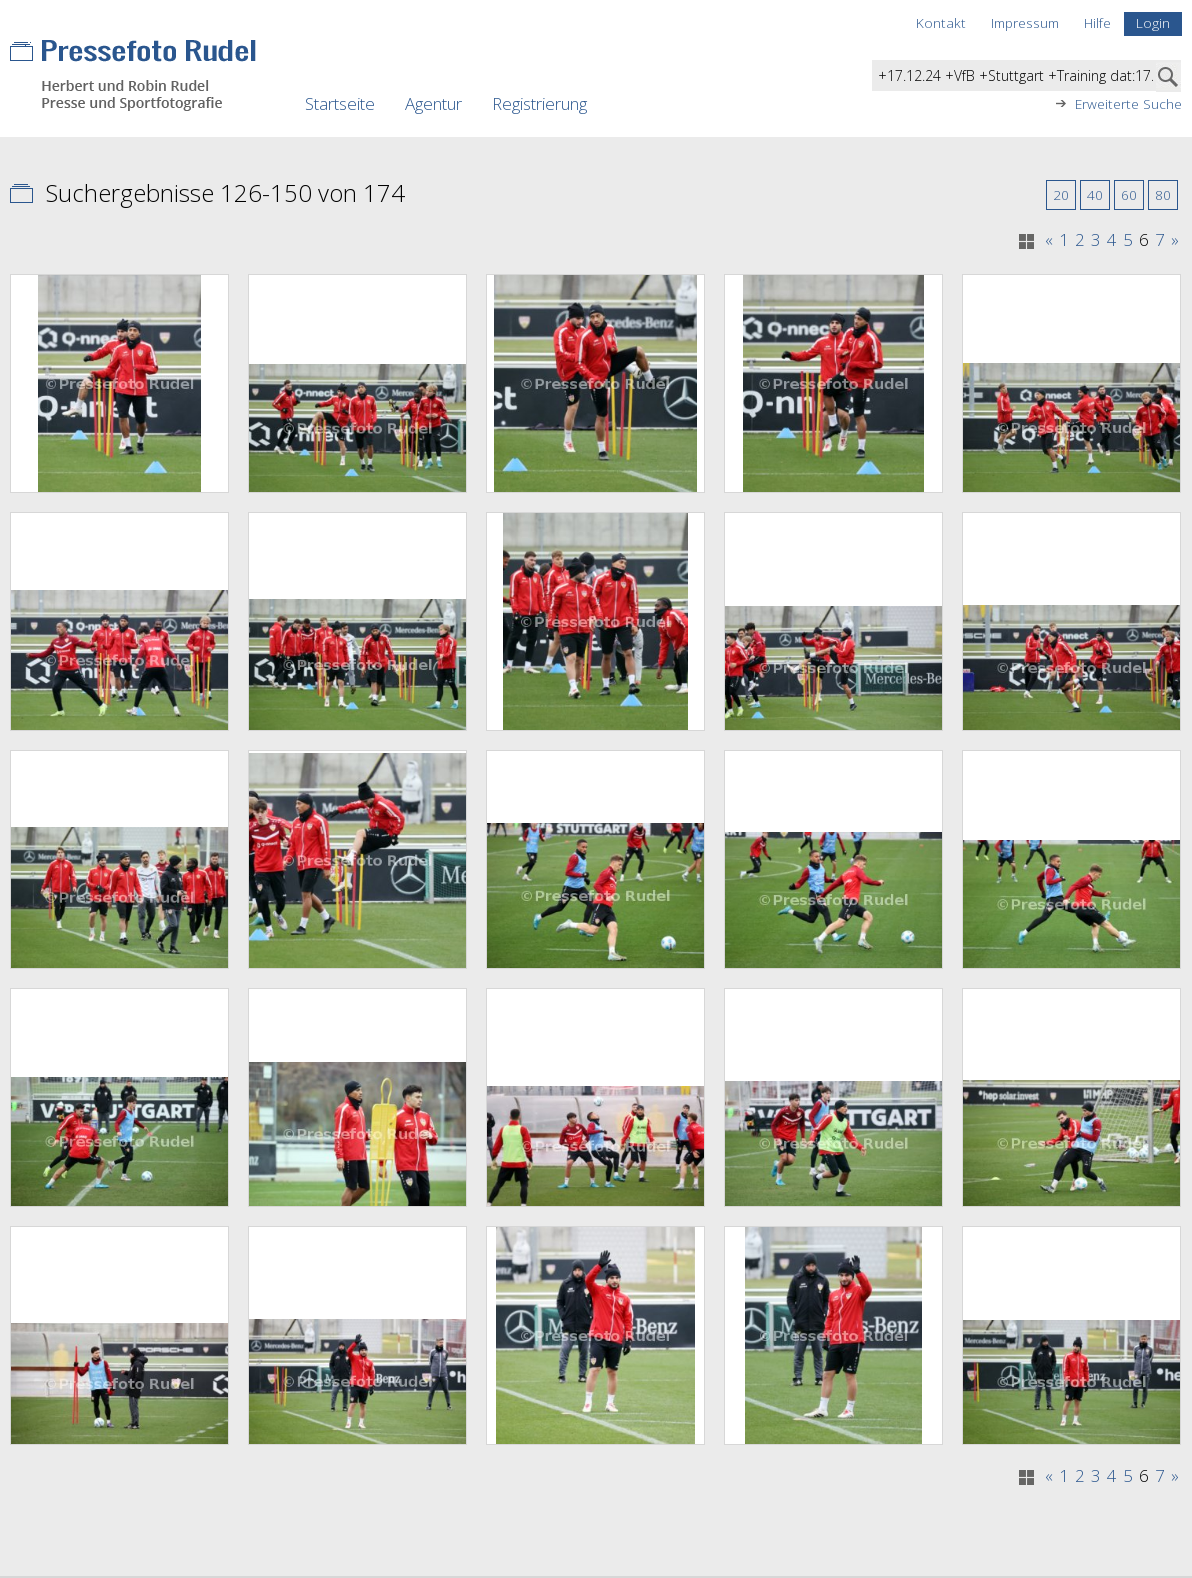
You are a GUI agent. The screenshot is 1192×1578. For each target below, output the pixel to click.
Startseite (340, 103)
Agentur (433, 103)
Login (1153, 22)
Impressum (1025, 22)
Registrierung (539, 103)
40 (1095, 194)
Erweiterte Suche (1128, 104)
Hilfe (1097, 22)
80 (1163, 194)
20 (1061, 194)
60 (1129, 194)
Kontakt (941, 22)
